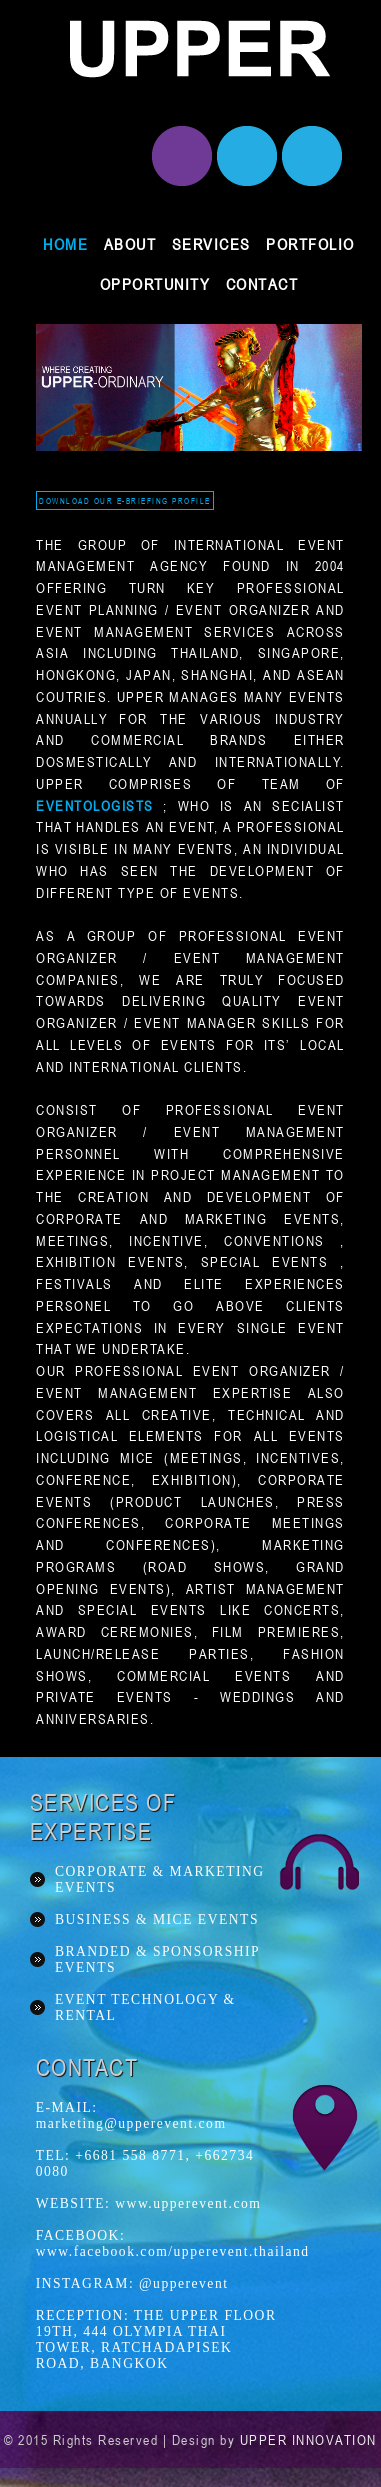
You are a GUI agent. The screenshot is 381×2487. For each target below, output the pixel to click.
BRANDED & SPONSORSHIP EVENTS (157, 1959)
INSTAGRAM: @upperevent (132, 2283)
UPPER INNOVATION (308, 2439)
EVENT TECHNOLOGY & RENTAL (145, 2007)
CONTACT (262, 284)
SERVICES (211, 244)
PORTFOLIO (310, 244)
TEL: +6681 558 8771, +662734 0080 (145, 2163)
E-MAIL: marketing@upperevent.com (131, 2115)
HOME (65, 244)
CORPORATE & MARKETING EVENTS (160, 1879)
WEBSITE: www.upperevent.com (149, 2203)
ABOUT (130, 244)
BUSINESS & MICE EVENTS (157, 1919)
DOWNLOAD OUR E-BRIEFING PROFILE (125, 500)
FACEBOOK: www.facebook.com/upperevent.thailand (158, 2243)
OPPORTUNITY (155, 284)
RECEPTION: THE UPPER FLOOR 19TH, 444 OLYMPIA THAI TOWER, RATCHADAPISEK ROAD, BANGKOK (156, 2339)
